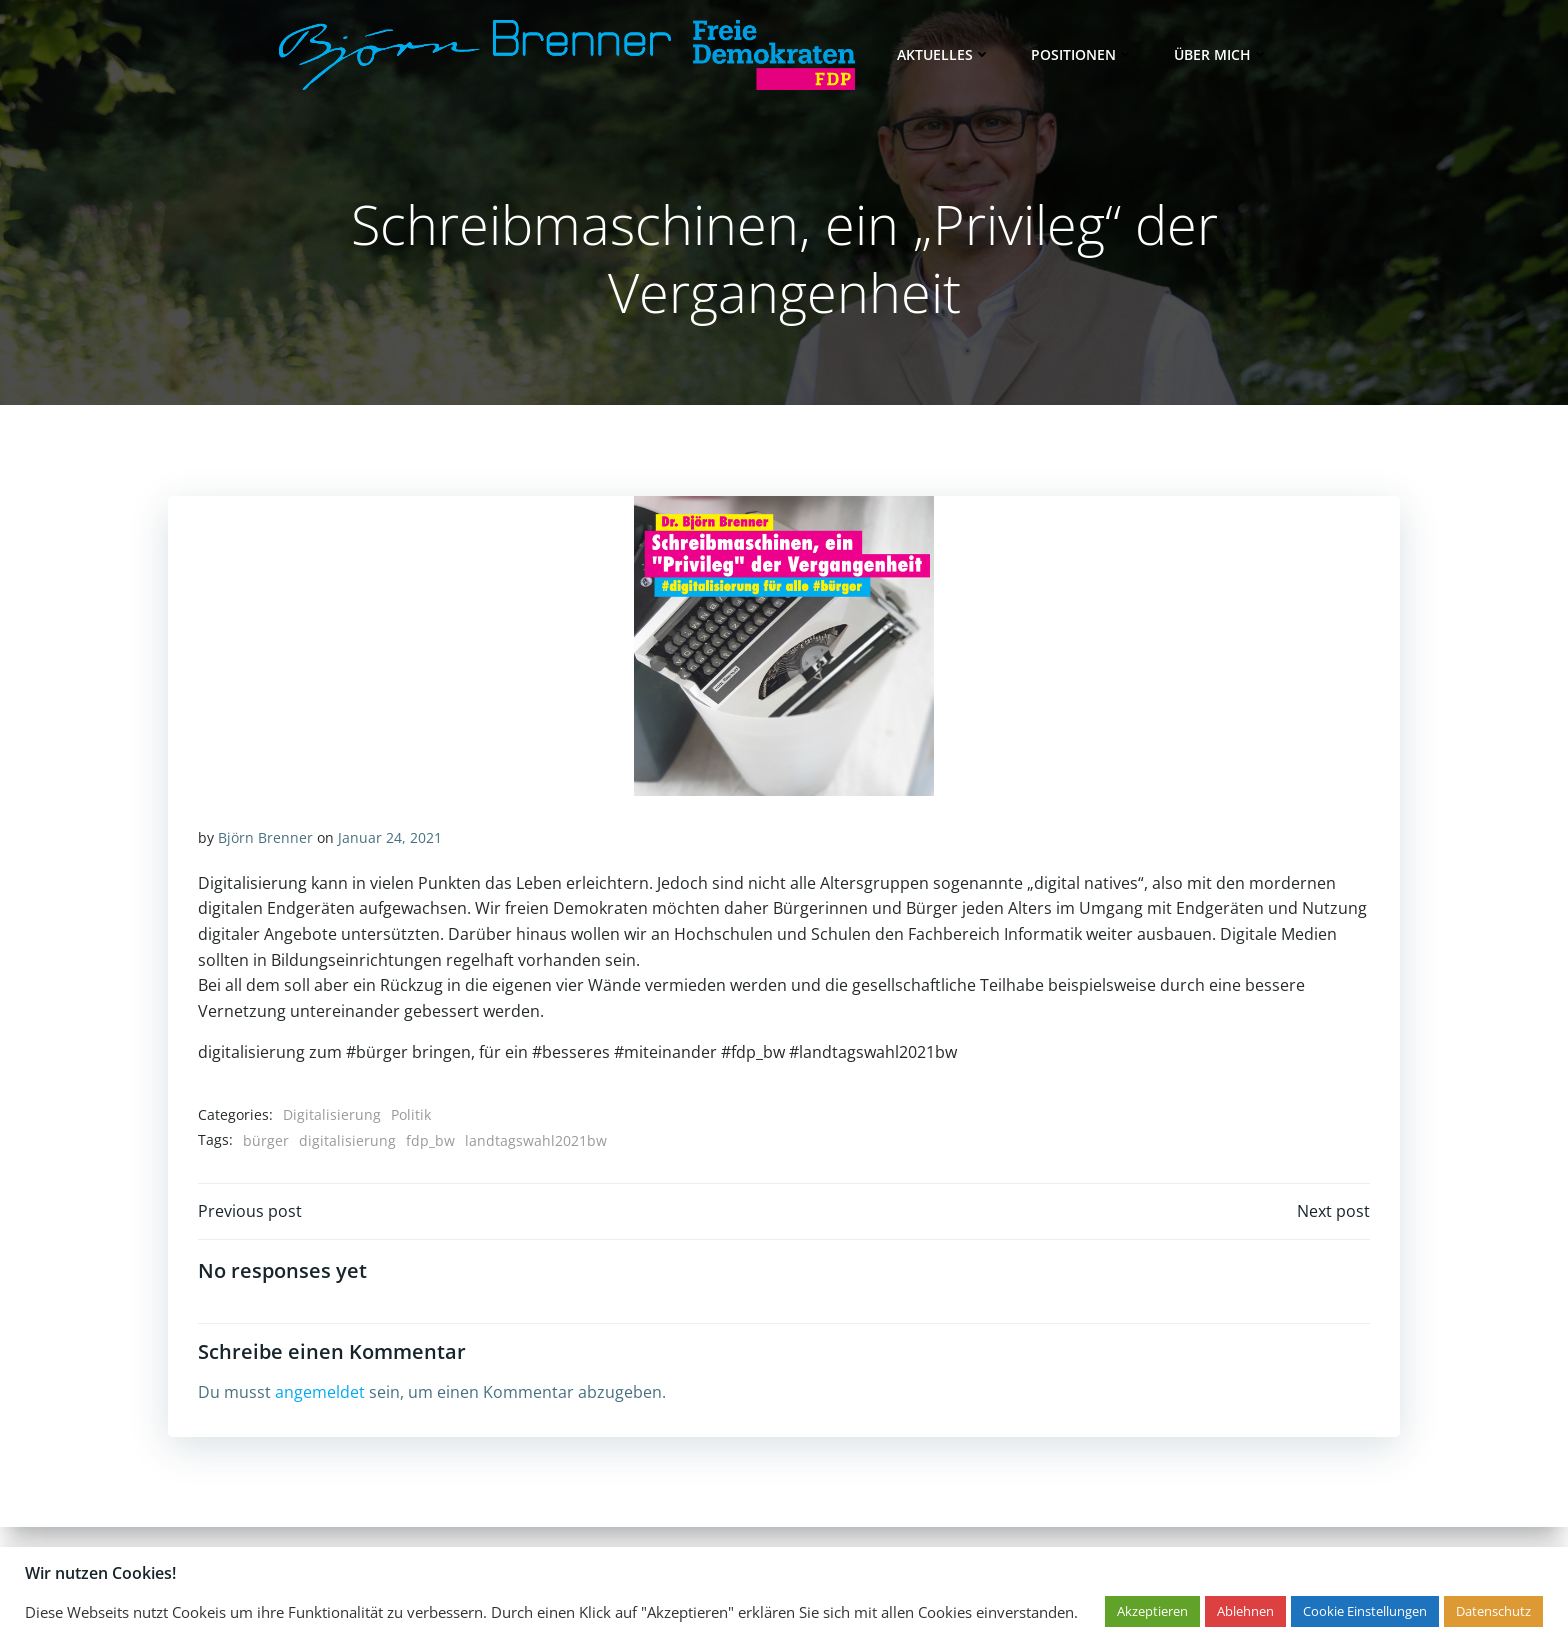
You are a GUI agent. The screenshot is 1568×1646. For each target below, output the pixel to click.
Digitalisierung (332, 1115)
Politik (411, 1115)
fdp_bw (430, 1140)
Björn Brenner (265, 838)
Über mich (1221, 54)
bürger (266, 1140)
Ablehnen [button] (1245, 1611)
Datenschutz (1493, 1611)
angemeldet (320, 1394)
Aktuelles (944, 54)
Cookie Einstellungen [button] (1365, 1611)
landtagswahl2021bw (536, 1140)
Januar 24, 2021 (390, 838)
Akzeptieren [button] (1152, 1611)
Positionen (1082, 54)
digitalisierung (347, 1140)
